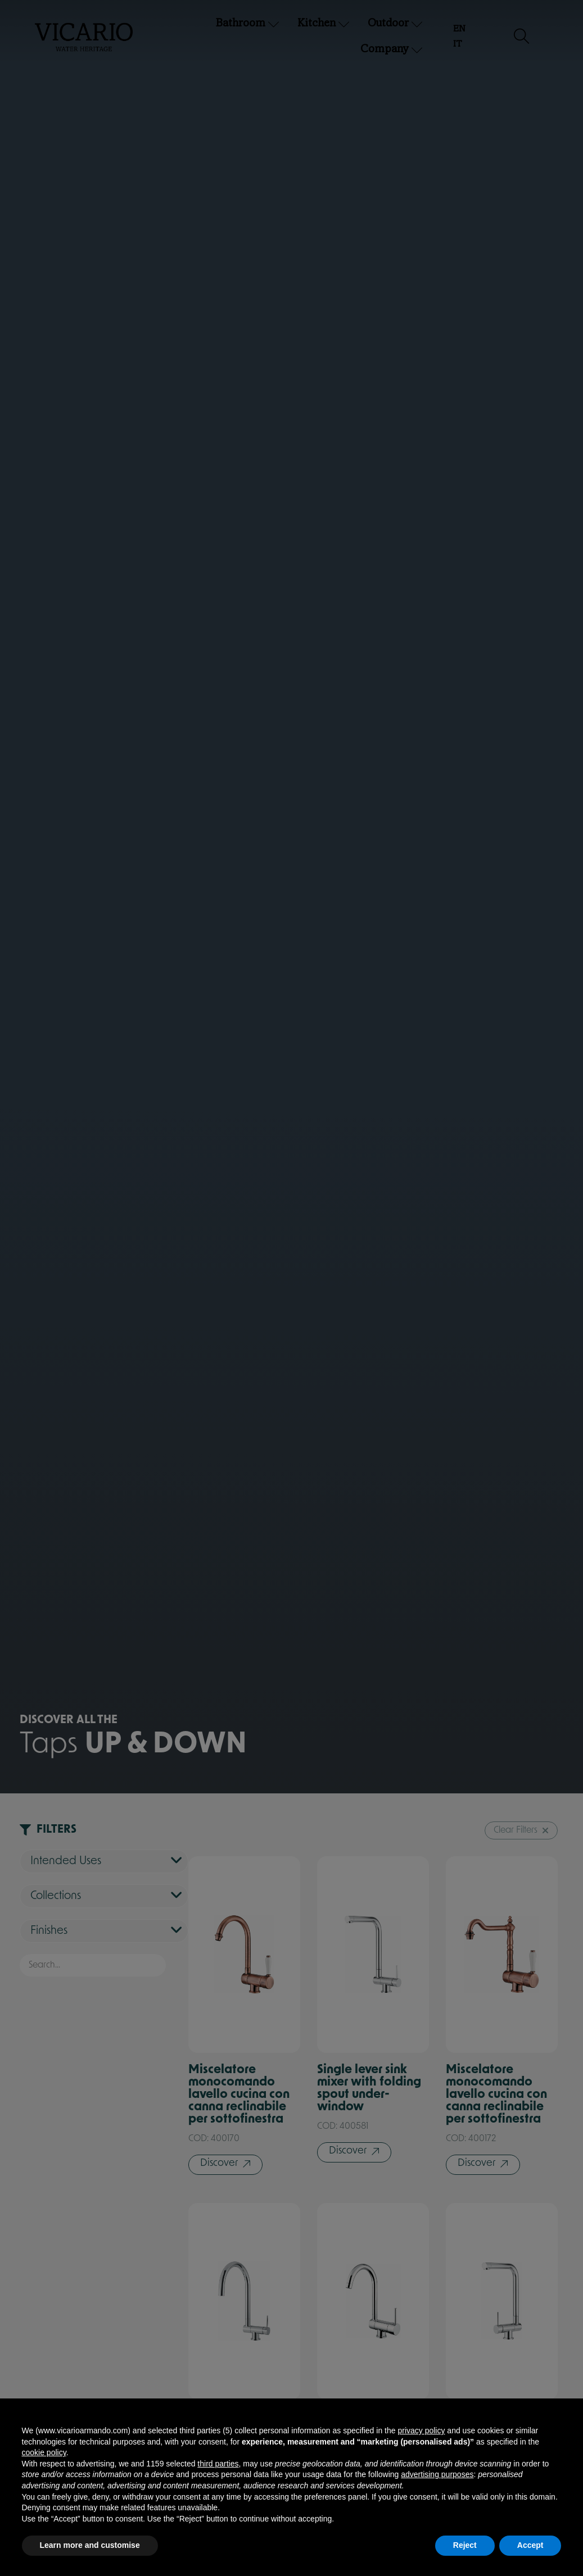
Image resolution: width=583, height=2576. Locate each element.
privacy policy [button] (421, 2430)
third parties (217, 2463)
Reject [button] (465, 2545)
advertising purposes (437, 2474)
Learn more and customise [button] (90, 2545)
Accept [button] (530, 2545)
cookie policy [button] (44, 2452)
